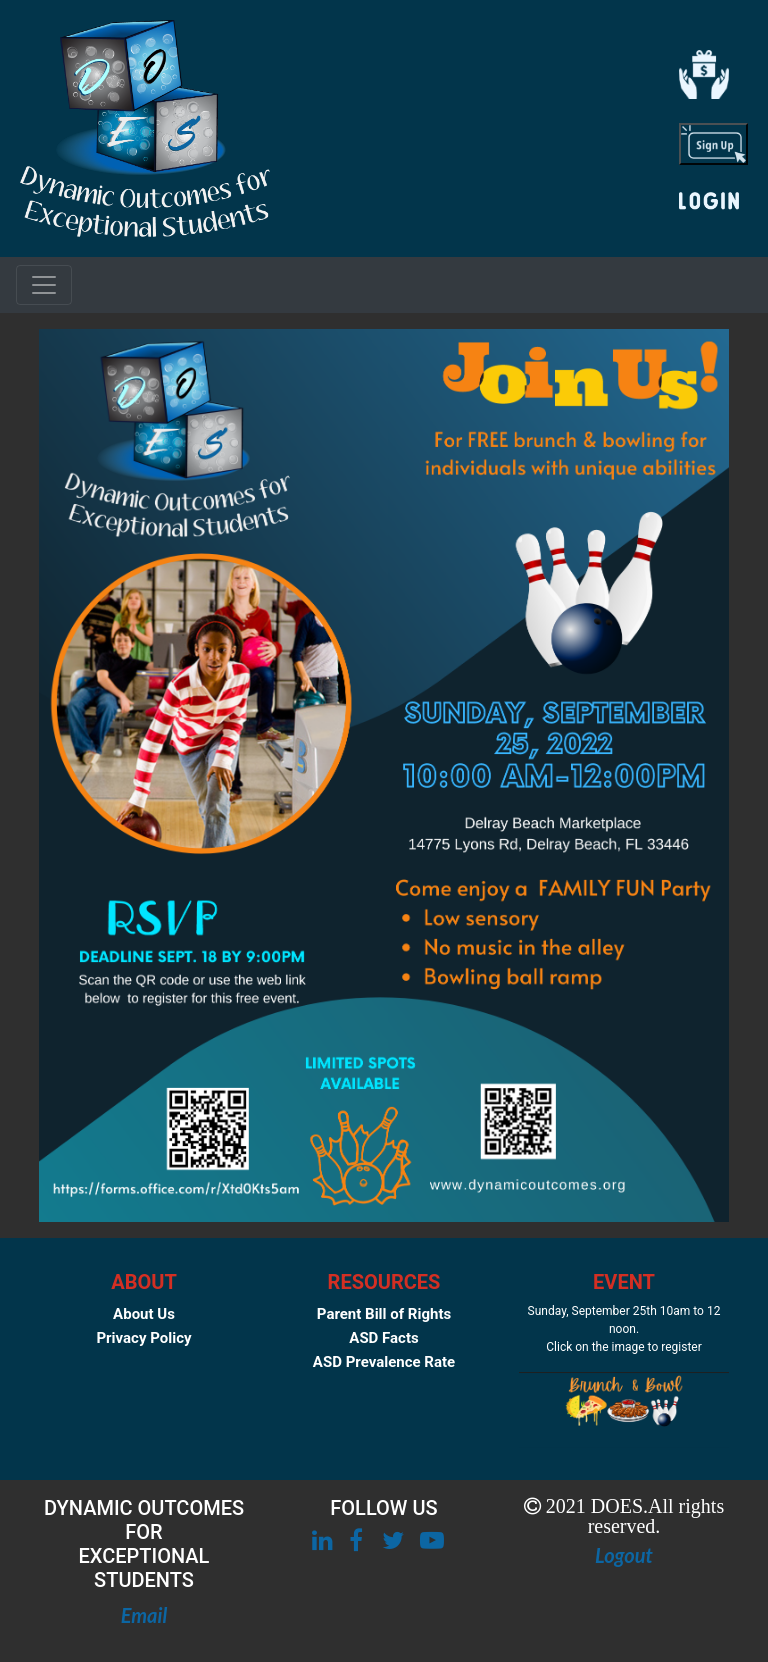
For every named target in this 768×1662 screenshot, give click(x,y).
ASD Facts (383, 1338)
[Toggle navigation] (44, 285)
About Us (144, 1314)
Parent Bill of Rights (384, 1314)
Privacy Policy (143, 1338)
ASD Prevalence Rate (384, 1362)
